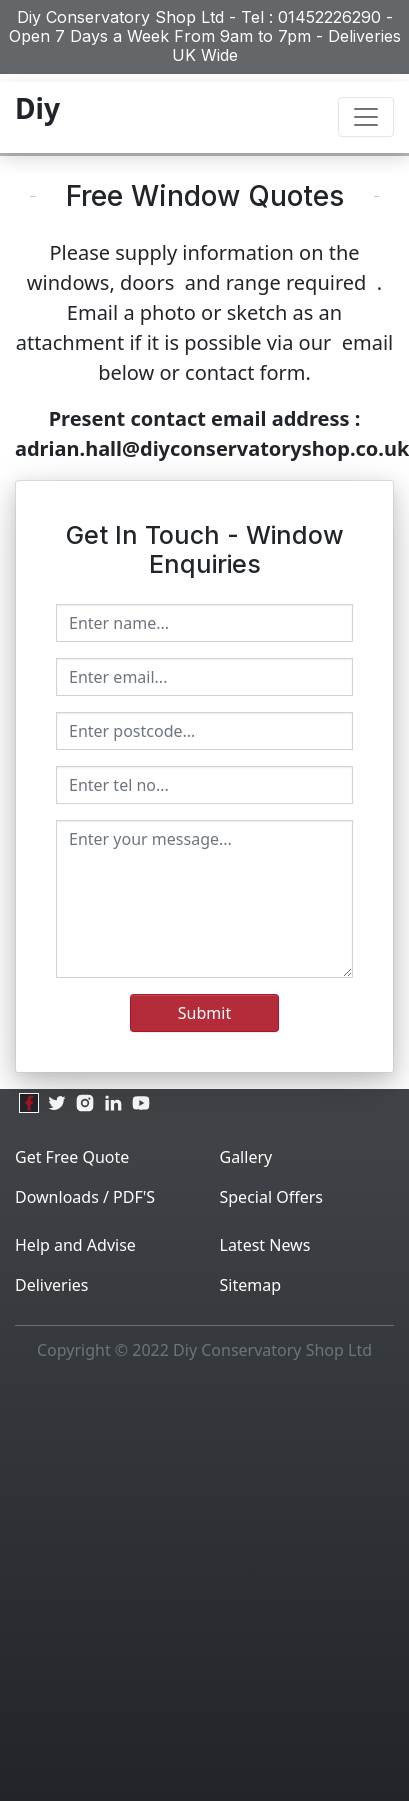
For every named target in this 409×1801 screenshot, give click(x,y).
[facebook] (29, 1103)
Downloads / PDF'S (85, 1197)
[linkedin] (113, 1103)
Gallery (246, 1157)
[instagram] (85, 1103)
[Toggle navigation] (366, 117)
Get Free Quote (72, 1157)
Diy (37, 108)
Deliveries (52, 1285)
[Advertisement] (198, 1588)
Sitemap (251, 1285)
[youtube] (141, 1103)
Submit (204, 1013)
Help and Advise (75, 1245)
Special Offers (272, 1197)
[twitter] (57, 1103)
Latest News (265, 1245)
